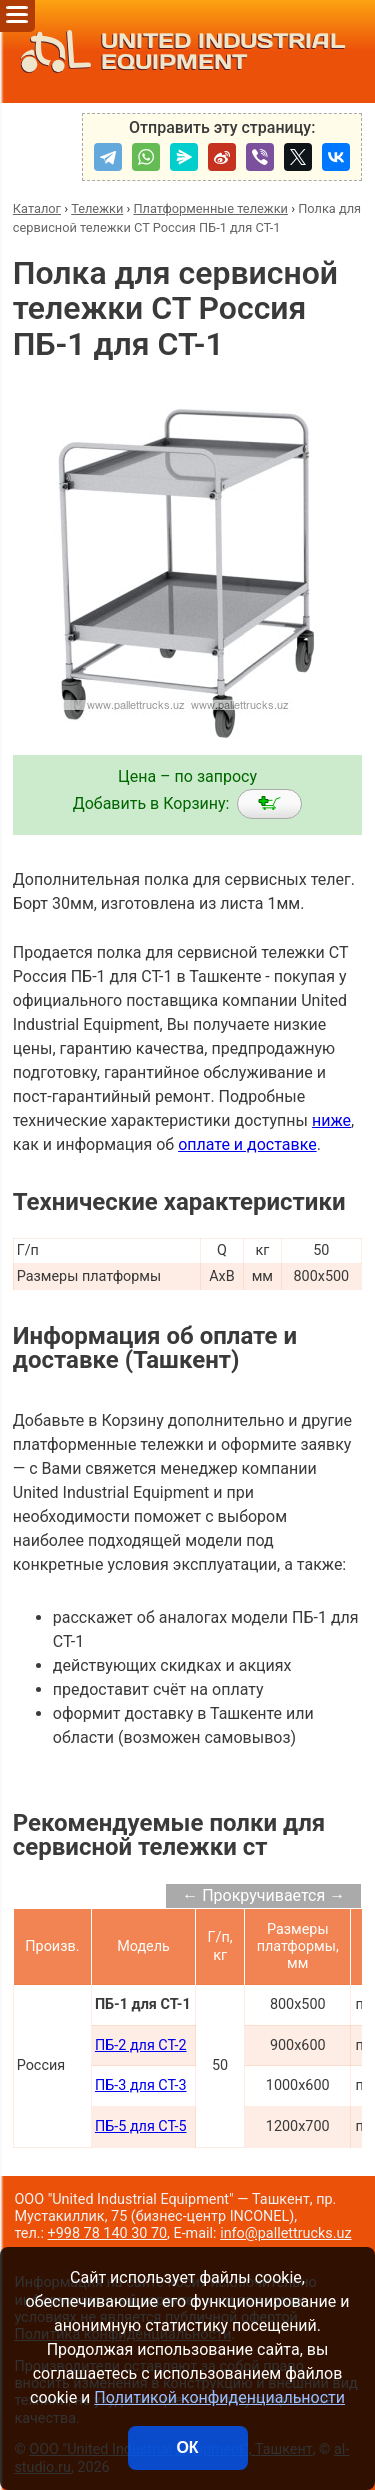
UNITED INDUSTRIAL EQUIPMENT (177, 51)
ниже (331, 1120)
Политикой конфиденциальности (219, 2397)
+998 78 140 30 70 (108, 2233)
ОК (187, 2447)
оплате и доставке (247, 1144)
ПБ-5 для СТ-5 (141, 2126)
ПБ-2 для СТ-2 (141, 2045)
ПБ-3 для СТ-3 (141, 2085)
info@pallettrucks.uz (285, 2233)
